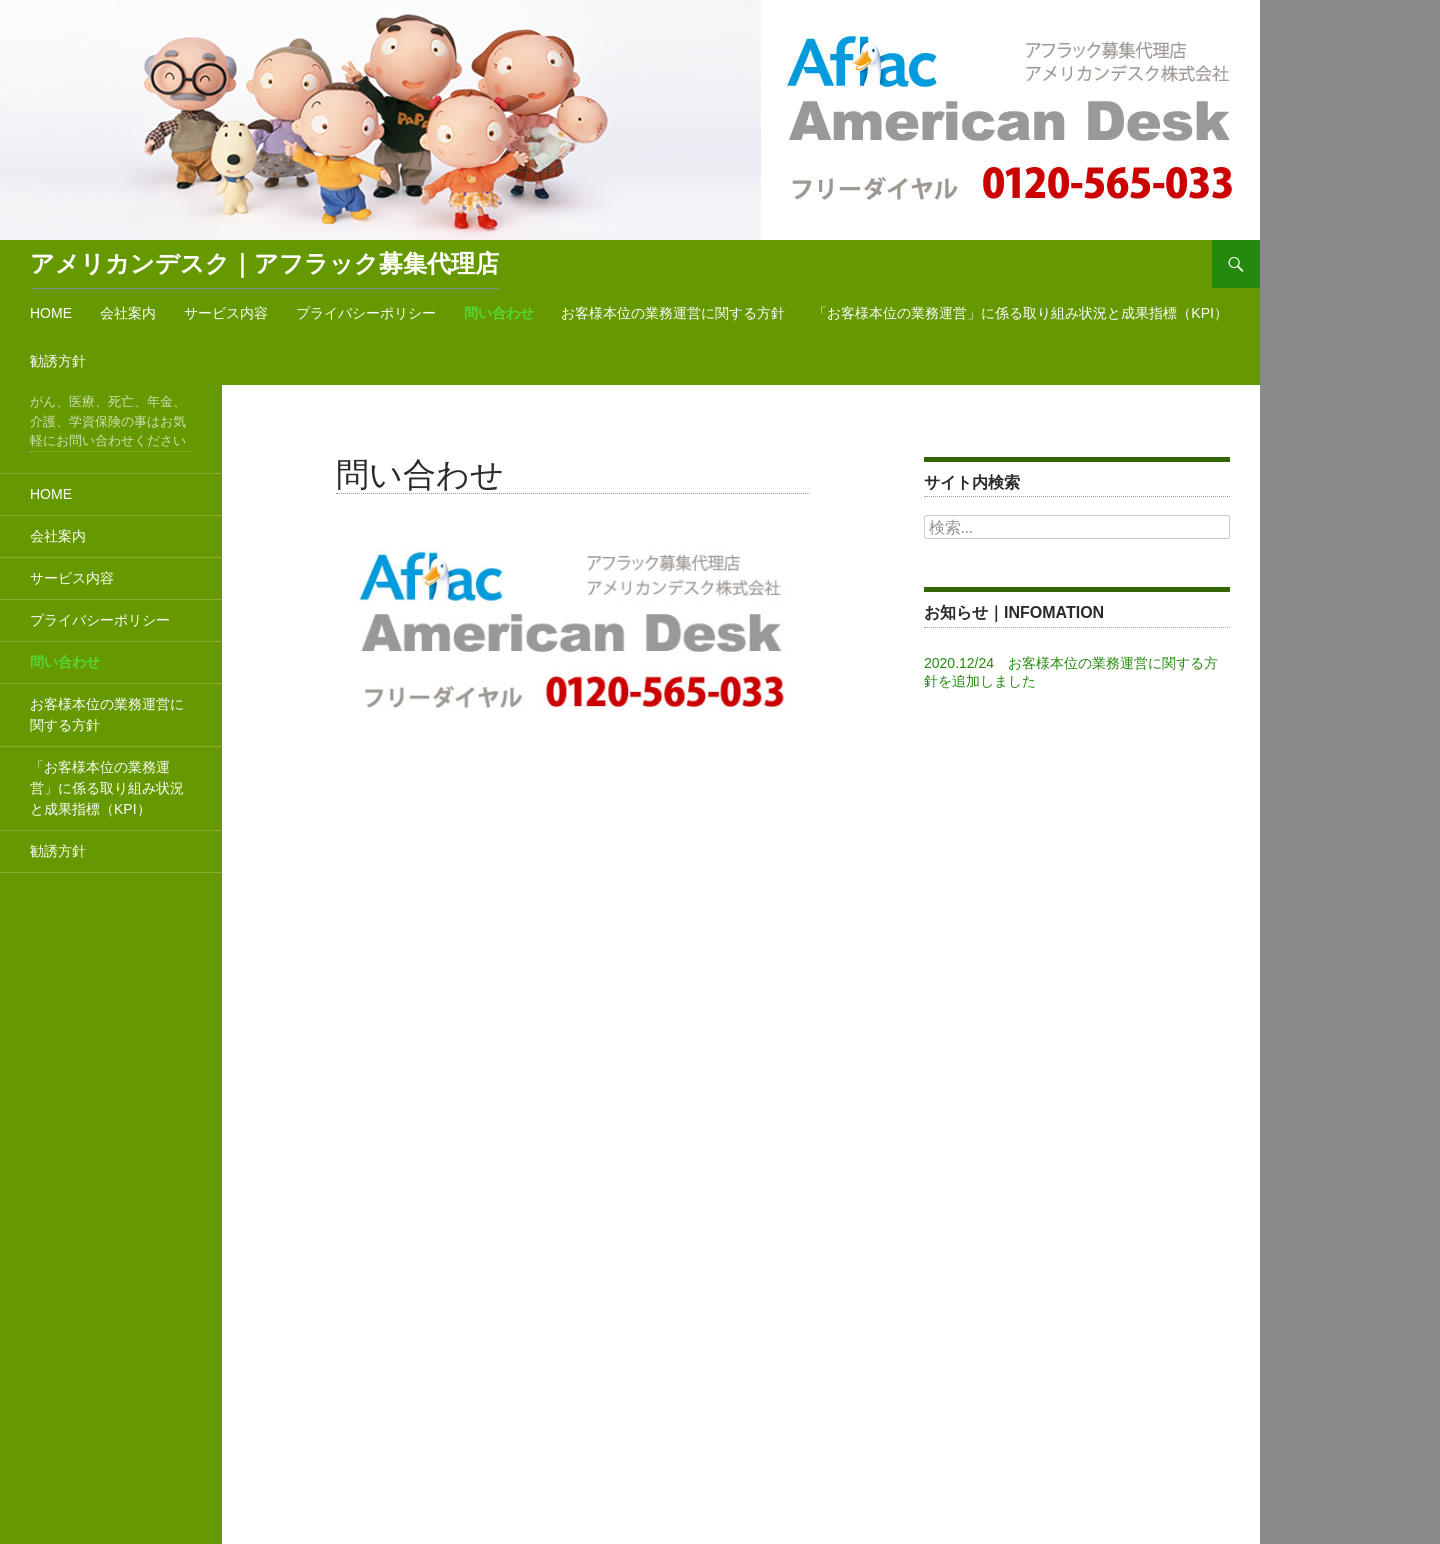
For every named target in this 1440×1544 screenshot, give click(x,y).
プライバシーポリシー (366, 313)
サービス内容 (226, 313)
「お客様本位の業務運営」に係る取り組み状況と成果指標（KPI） (1020, 313)
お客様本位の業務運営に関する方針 (673, 313)
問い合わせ (499, 313)
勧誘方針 (58, 361)
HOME (51, 313)
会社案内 (128, 313)
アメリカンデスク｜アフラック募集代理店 (264, 263)
